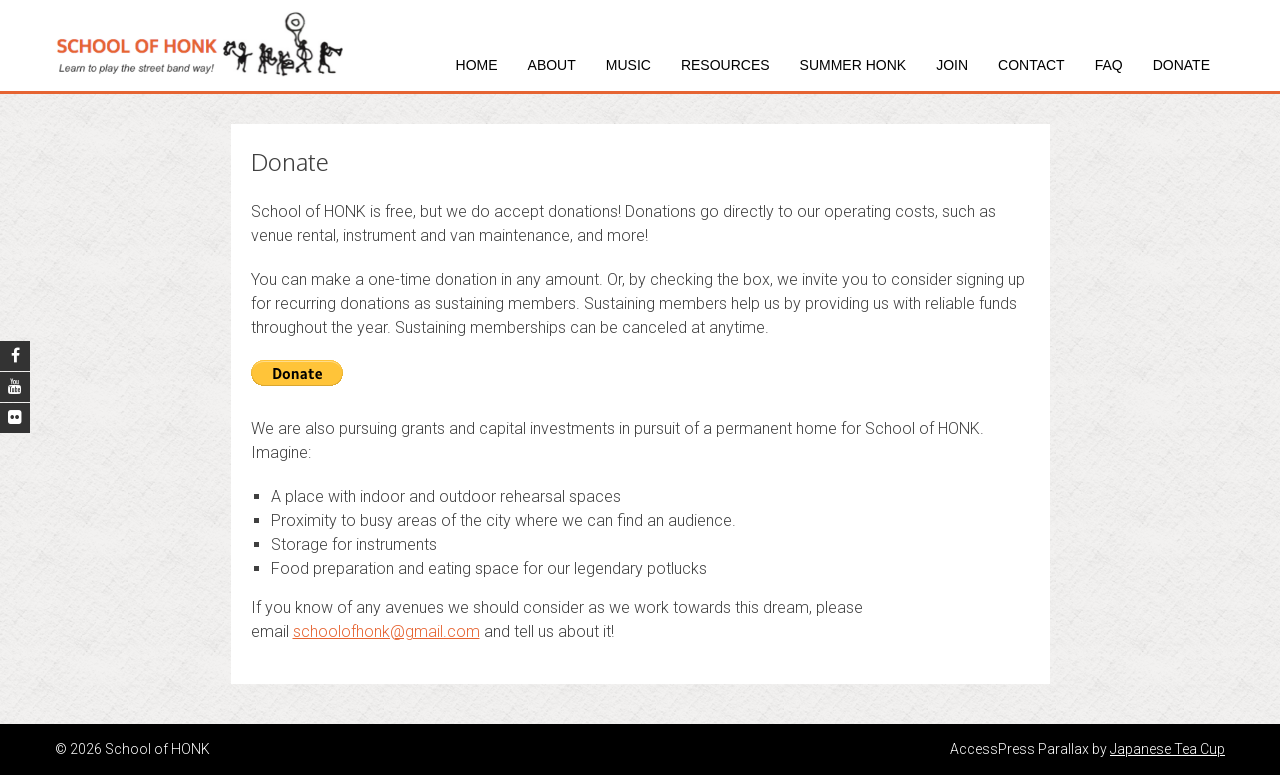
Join (952, 65)
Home (477, 65)
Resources (725, 65)
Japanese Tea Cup (1167, 749)
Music (628, 65)
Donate (1181, 65)
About (552, 65)
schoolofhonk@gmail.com (386, 631)
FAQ (1109, 65)
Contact (1031, 65)
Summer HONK (853, 65)
